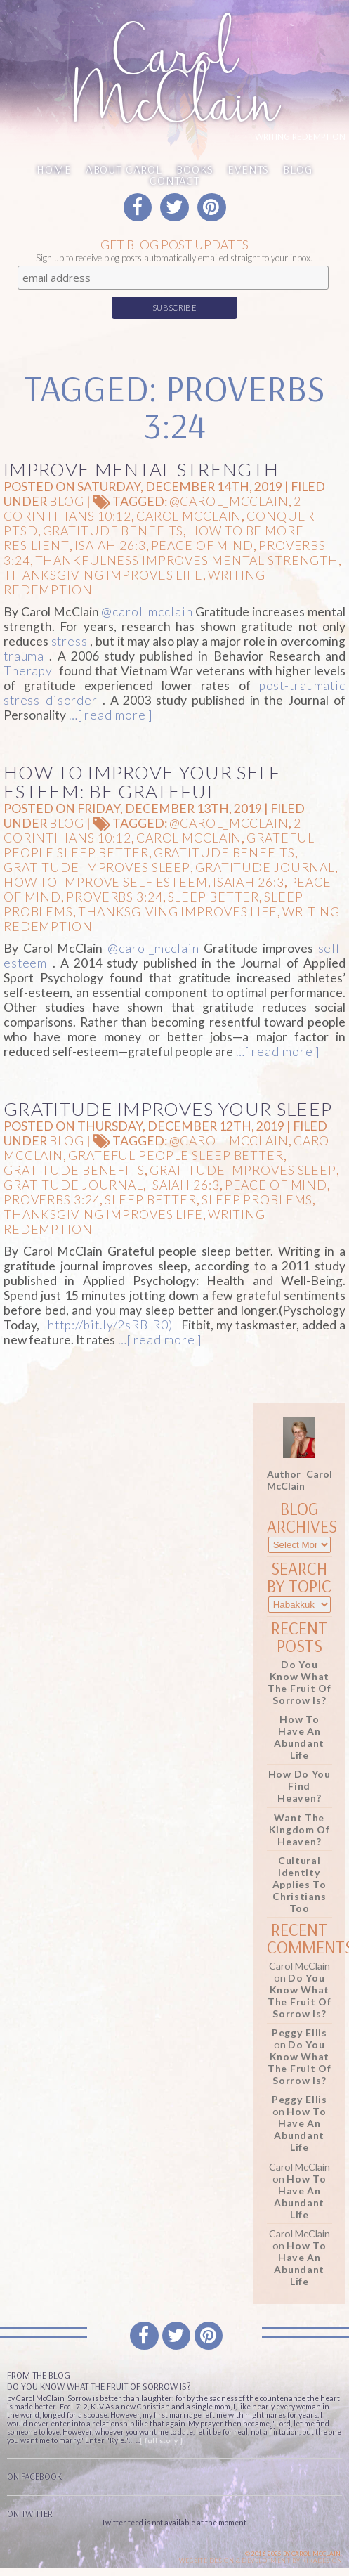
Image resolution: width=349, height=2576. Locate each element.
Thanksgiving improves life (103, 575)
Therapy (28, 670)
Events (248, 169)
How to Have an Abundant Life (299, 1737)
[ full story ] (161, 2440)
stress (69, 641)
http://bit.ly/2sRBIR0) (110, 1325)
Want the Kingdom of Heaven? (299, 1829)
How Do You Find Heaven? (299, 1786)
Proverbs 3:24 (114, 897)
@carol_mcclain (229, 501)
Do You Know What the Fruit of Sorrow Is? (299, 1682)
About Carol (124, 169)
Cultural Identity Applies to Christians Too (299, 1884)
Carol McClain (189, 516)
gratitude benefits (113, 530)
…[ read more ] (109, 715)
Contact (174, 180)
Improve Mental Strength (141, 469)
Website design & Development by (260, 2560)
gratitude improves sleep (97, 867)
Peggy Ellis (299, 2032)
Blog (297, 169)
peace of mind (202, 545)
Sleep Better (214, 897)
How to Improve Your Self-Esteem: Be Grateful (145, 781)
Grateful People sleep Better (176, 1155)
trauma (24, 656)
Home (54, 169)
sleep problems (257, 1199)
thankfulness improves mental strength (187, 560)
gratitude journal (265, 867)
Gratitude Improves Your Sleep (168, 1109)
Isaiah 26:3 (110, 545)
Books (194, 169)
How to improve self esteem (106, 882)
